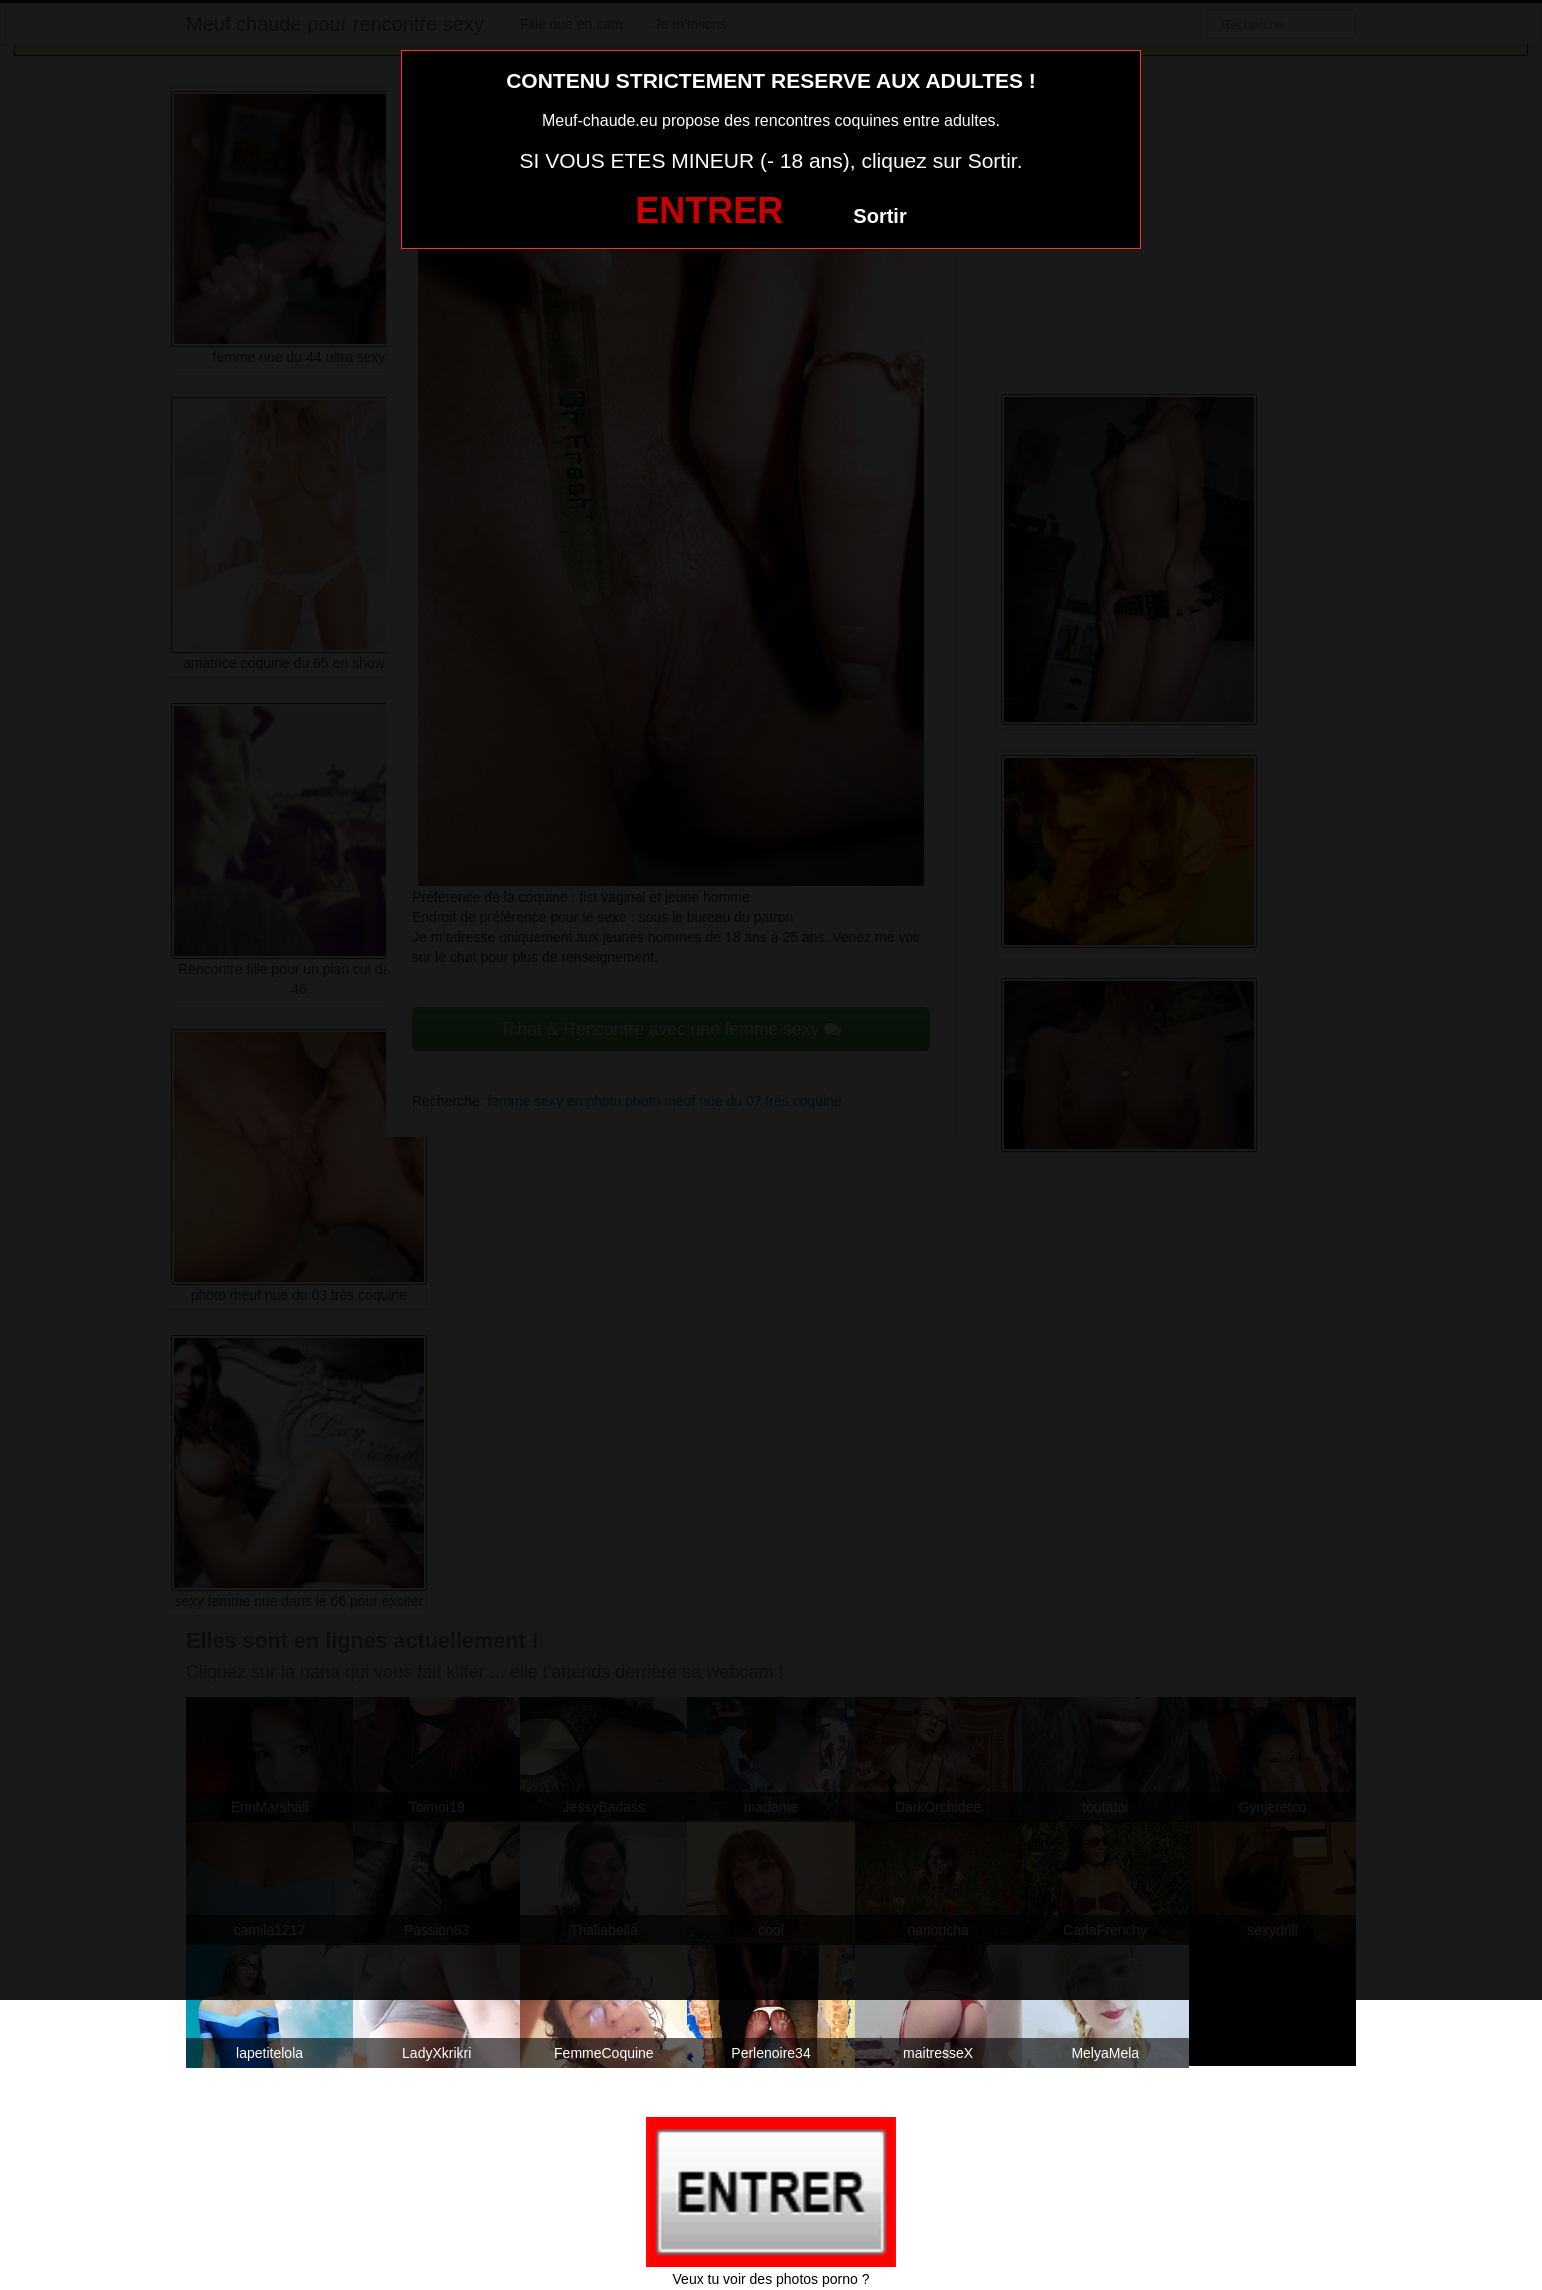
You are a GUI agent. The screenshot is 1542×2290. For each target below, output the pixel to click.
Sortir (879, 216)
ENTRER (709, 210)
